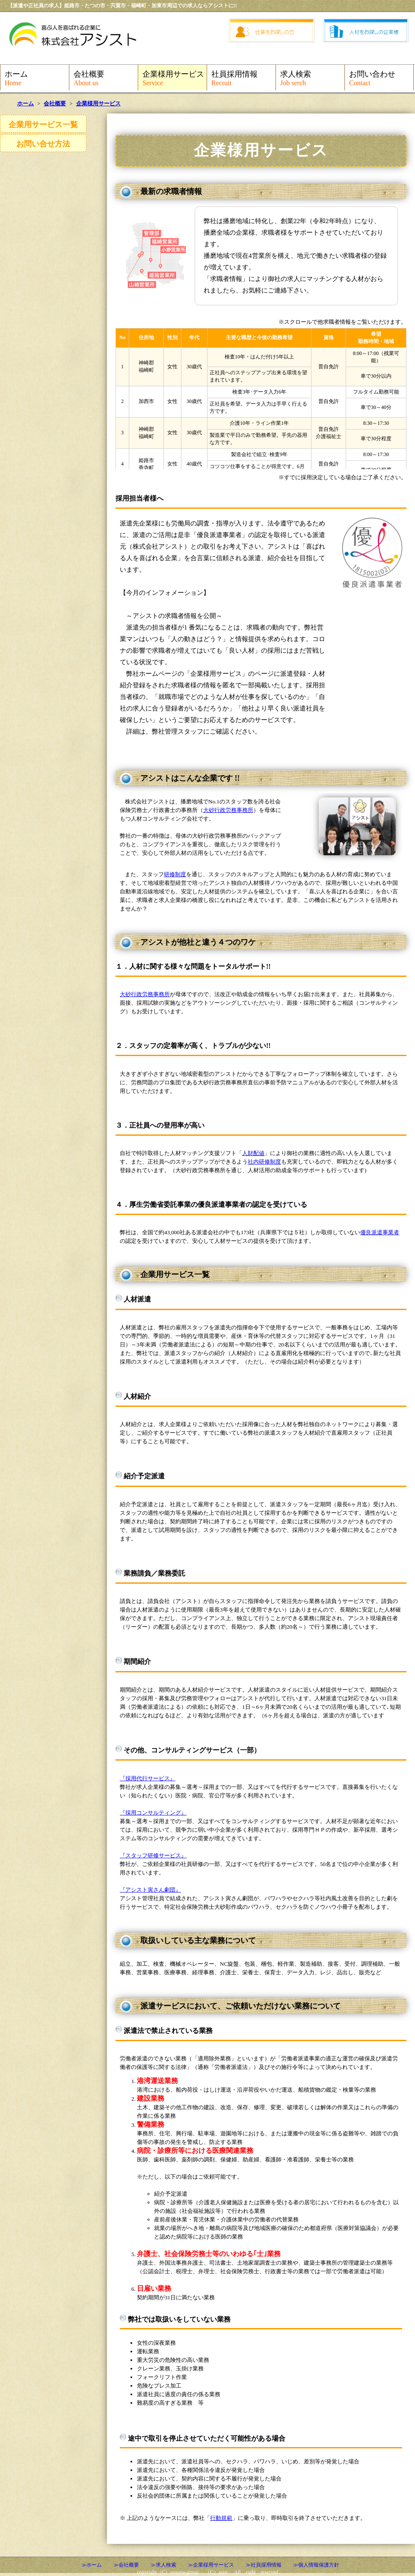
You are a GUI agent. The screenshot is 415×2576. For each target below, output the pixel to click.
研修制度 (175, 874)
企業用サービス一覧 (43, 124)
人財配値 (253, 1153)
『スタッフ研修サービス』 (153, 1855)
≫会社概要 (126, 2565)
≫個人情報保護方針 (316, 2565)
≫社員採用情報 (263, 2565)
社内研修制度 (264, 1161)
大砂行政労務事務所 (228, 810)
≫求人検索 (163, 2565)
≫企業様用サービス (211, 2565)
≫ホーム (91, 2565)
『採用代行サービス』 (147, 1778)
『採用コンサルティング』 (153, 1812)
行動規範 (221, 2518)
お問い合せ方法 (43, 144)
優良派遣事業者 (379, 1232)
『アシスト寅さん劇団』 (150, 1889)
